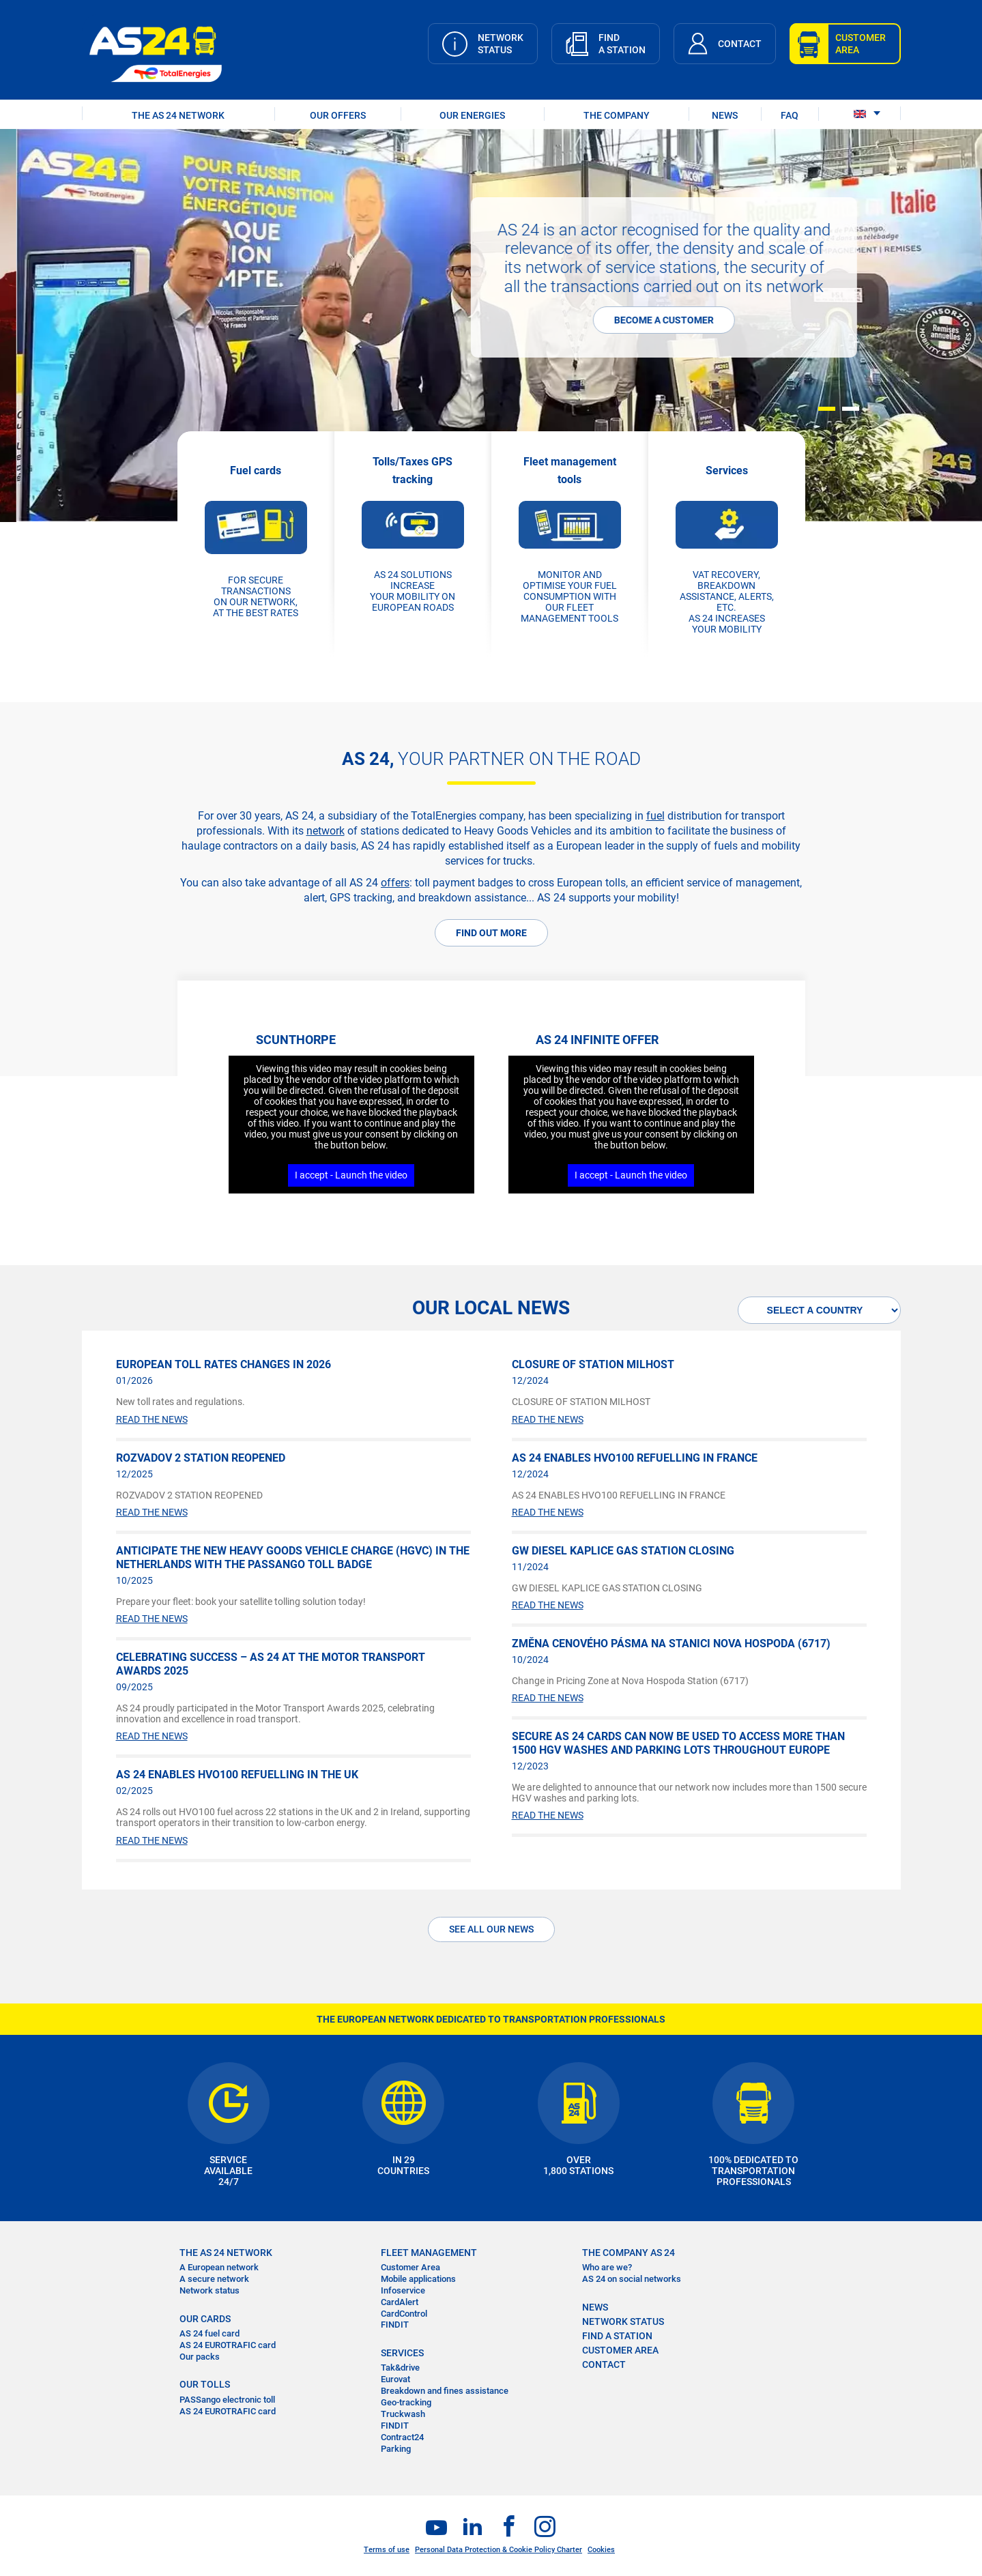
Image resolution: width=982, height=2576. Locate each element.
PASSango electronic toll (227, 2399)
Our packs (199, 2356)
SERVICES (402, 2352)
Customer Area (410, 2267)
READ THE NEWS (152, 1419)
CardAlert (399, 2302)
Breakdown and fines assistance (444, 2391)
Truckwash (403, 2414)
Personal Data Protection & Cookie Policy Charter (498, 2549)
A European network (219, 2267)
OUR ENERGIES (472, 115)
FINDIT (395, 2324)
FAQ (789, 115)
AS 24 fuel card (209, 2333)
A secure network (214, 2279)
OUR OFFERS (338, 115)
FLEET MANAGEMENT (429, 2252)
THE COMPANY (616, 115)
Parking (396, 2449)
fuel (655, 815)
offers (395, 882)
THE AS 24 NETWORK (178, 115)
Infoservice (403, 2290)
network (325, 830)
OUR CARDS (205, 2318)
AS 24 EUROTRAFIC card (227, 2345)
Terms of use (386, 2549)
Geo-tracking (406, 2402)
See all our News (491, 1929)
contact (604, 2364)
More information (91, 282)
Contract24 (402, 2437)
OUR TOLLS (204, 2384)
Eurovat (395, 2379)
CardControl (404, 2314)
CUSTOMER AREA (620, 2350)
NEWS (725, 115)
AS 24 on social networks (631, 2279)
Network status (209, 2290)
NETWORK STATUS (623, 2321)
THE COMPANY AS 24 (628, 2252)
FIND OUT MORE (491, 932)
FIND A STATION (617, 2335)
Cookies (601, 2549)
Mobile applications (418, 2279)
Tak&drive (400, 2367)
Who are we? (607, 2267)
